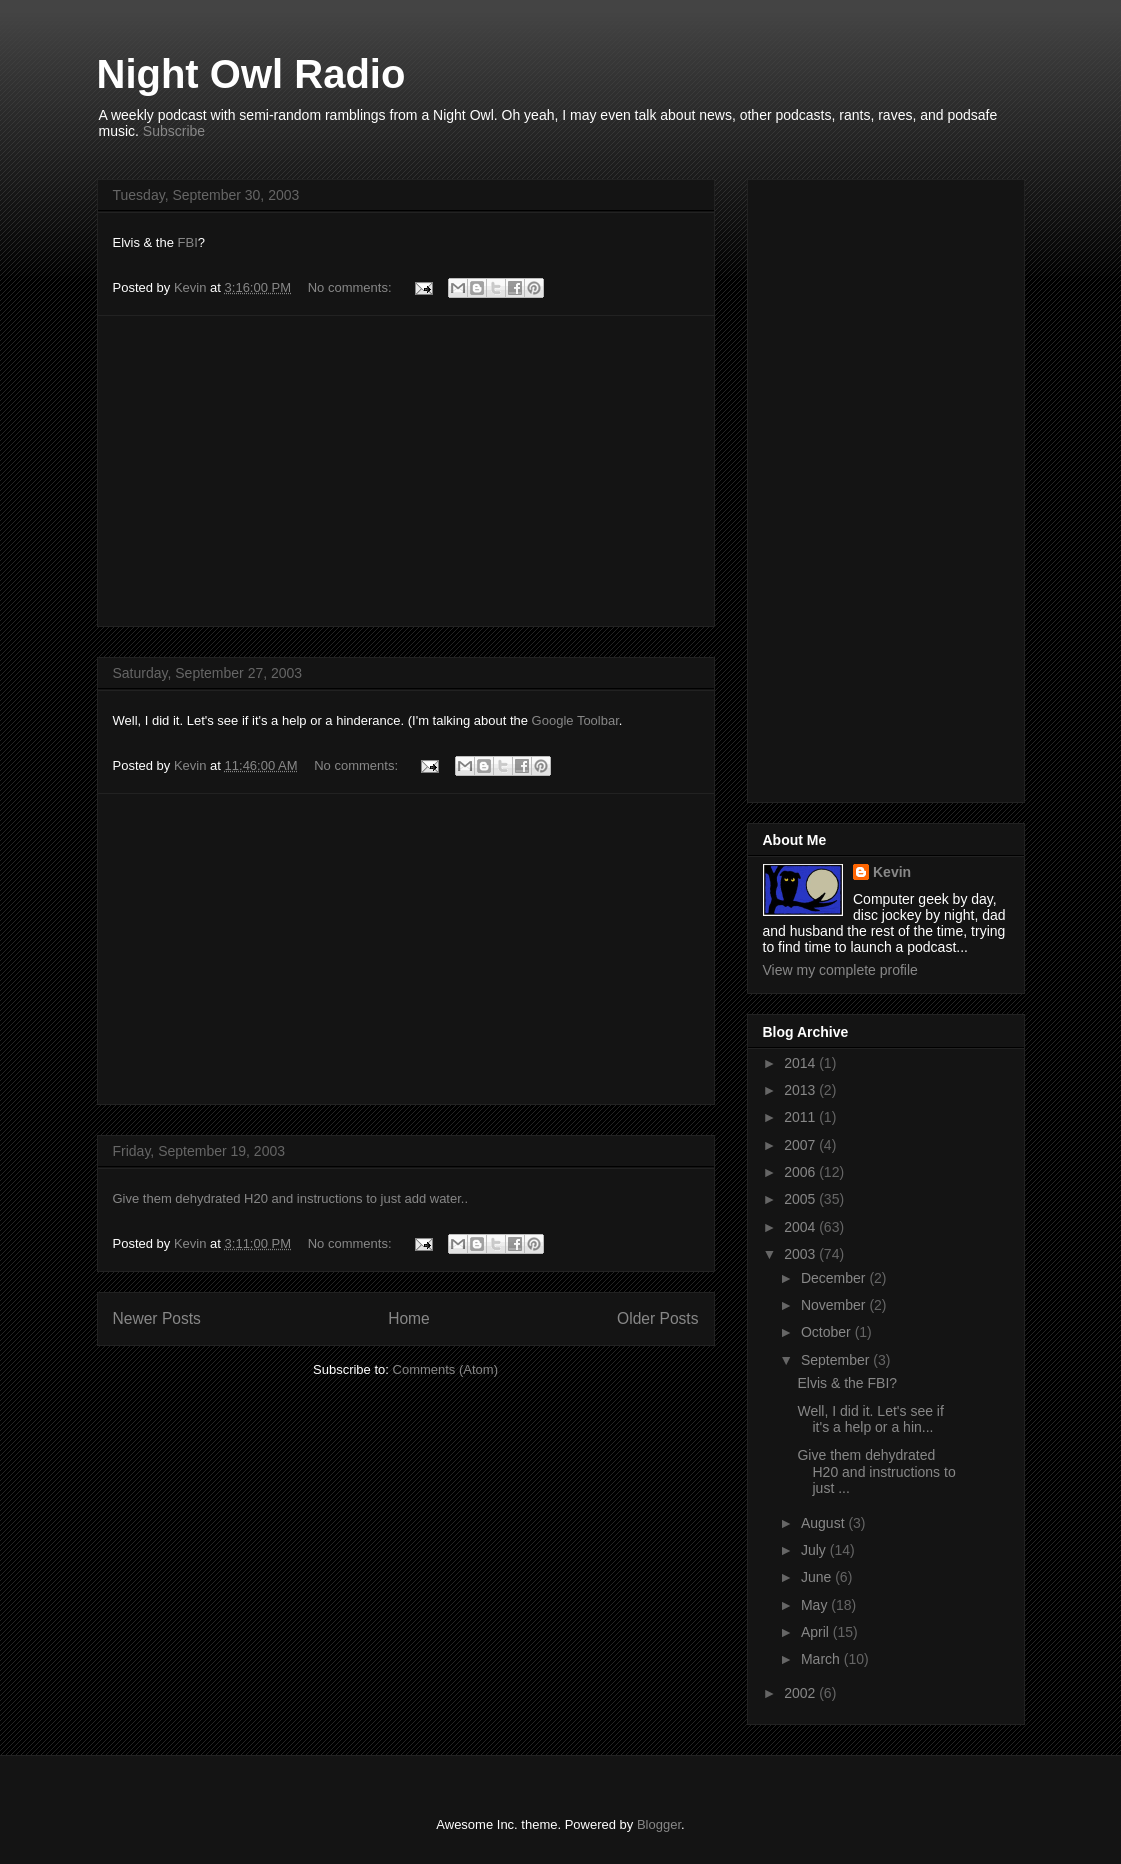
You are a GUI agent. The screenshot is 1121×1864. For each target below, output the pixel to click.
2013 (801, 1090)
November (835, 1305)
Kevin (892, 872)
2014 (801, 1063)
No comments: (351, 287)
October (828, 1332)
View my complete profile (840, 970)
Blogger (659, 1824)
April (817, 1632)
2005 (801, 1199)
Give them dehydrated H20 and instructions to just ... (876, 1472)
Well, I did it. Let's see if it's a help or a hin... (870, 1419)
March (822, 1659)
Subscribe (174, 131)
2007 (801, 1145)
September (837, 1360)
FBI (188, 242)
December (835, 1278)
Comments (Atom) (445, 1369)
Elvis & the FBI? (847, 1383)
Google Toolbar (575, 720)
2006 (801, 1172)
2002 (801, 1693)
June (818, 1577)
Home (409, 1318)
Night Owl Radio (251, 74)
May (816, 1605)
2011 (801, 1117)
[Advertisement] (406, 471)
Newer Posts (157, 1318)
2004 (801, 1227)
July (815, 1550)
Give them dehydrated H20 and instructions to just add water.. (291, 1198)
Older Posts (657, 1318)
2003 (801, 1254)
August (824, 1523)
